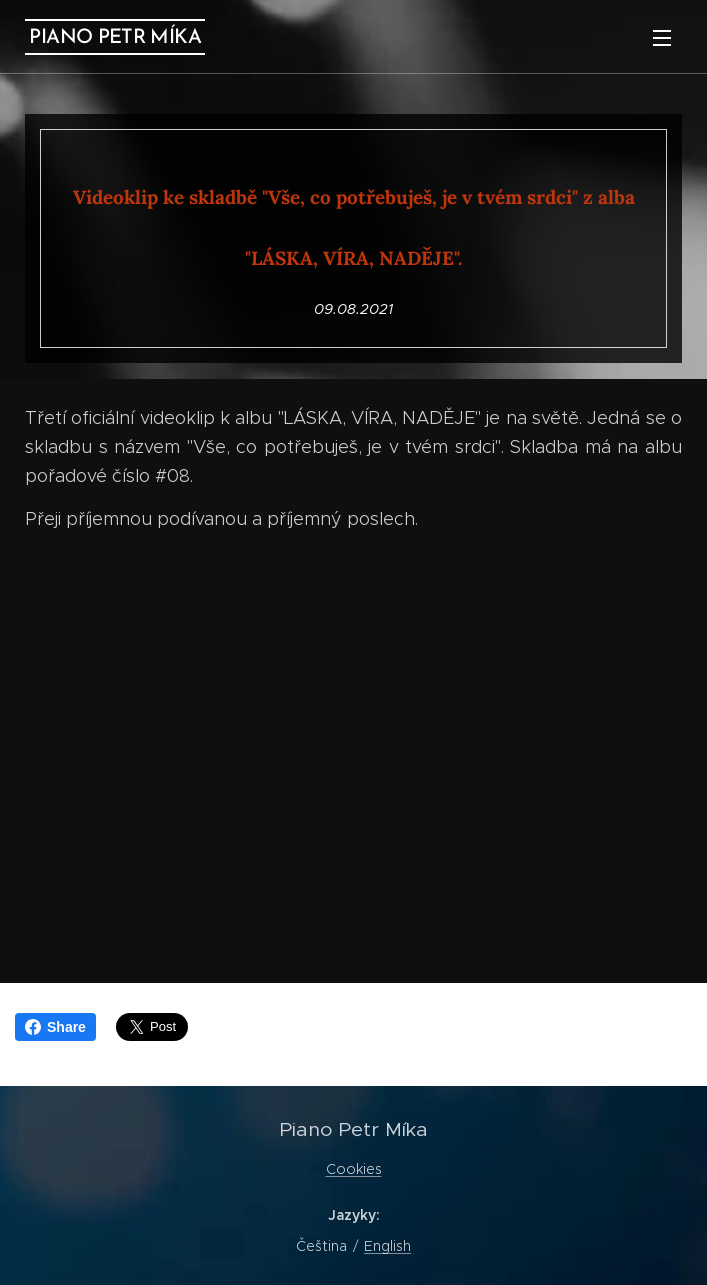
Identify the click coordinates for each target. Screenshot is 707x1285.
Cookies (354, 1169)
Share (55, 1027)
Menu (662, 38)
